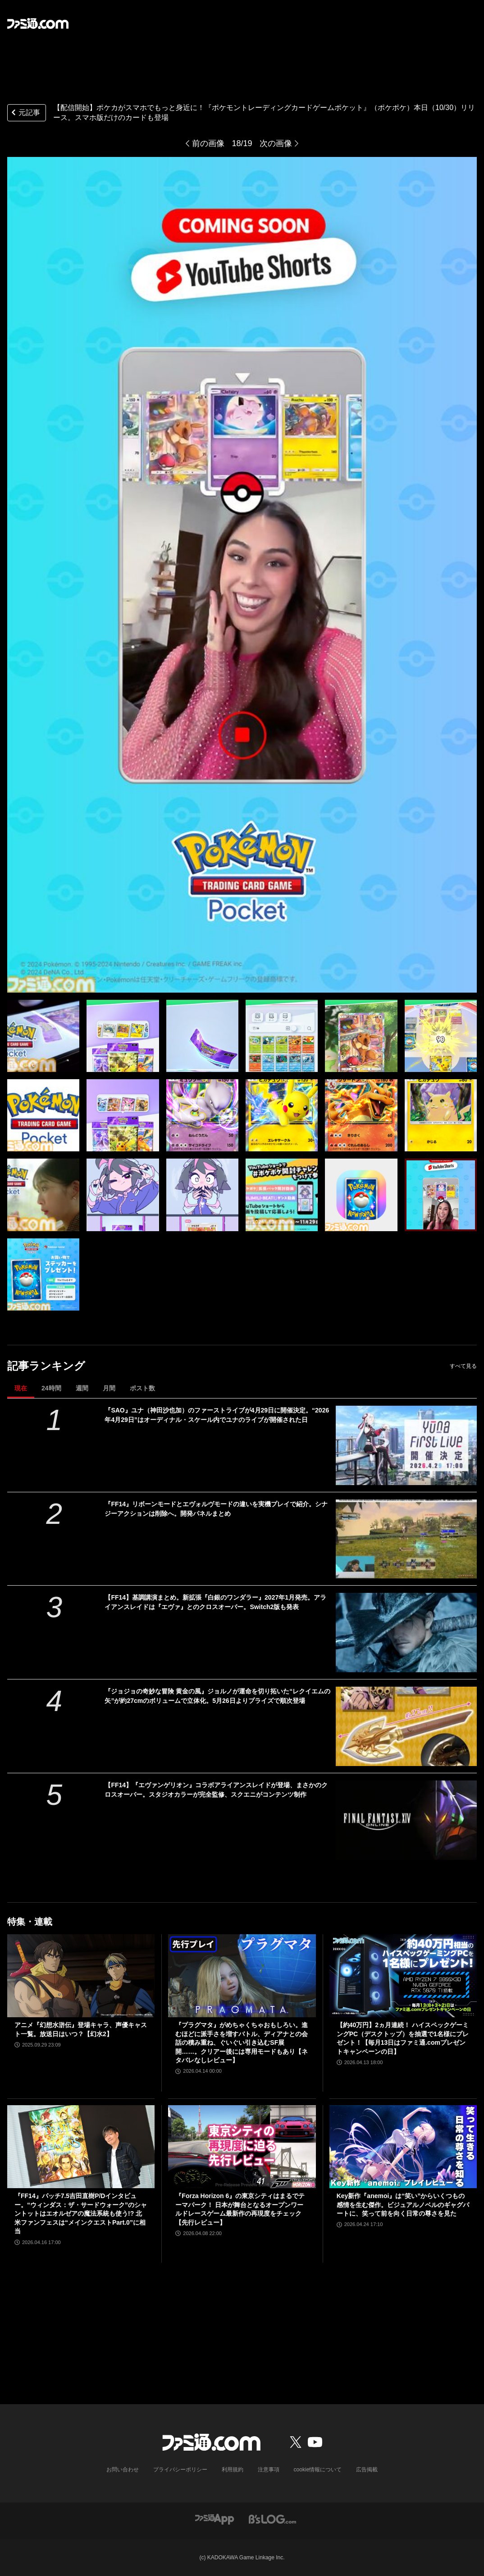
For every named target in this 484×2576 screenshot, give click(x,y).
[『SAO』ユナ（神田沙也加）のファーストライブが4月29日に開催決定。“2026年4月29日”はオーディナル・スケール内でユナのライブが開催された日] (406, 1445)
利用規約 (232, 2469)
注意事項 (268, 2469)
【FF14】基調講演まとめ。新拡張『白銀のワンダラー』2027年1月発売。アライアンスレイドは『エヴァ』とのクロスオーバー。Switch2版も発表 (215, 1602)
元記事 (24, 113)
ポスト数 (142, 1388)
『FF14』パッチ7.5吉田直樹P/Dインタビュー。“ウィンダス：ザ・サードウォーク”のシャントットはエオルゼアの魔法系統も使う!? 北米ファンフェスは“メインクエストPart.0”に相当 (80, 2213)
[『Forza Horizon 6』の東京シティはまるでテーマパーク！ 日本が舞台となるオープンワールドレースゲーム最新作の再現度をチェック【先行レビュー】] (241, 2146)
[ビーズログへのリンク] (272, 2518)
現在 (20, 1388)
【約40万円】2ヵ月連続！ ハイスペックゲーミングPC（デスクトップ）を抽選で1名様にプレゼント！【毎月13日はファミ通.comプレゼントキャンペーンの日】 (403, 2038)
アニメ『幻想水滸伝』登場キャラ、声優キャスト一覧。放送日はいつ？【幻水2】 (80, 2029)
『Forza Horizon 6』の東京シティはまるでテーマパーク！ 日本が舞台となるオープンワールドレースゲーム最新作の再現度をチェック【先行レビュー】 (240, 2209)
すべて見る (463, 1366)
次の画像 (276, 143)
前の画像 (208, 143)
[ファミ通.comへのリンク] (37, 23)
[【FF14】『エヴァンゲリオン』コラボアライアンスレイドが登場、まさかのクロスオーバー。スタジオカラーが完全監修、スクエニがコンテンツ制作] (406, 1820)
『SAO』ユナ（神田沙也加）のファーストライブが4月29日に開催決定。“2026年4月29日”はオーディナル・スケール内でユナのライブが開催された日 (217, 1415)
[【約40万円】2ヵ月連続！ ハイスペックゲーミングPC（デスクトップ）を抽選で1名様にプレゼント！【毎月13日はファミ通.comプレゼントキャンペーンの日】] (403, 1975)
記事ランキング (46, 1366)
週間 (82, 1388)
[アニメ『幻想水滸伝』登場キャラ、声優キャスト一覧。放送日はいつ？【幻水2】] (81, 1975)
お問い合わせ (122, 2469)
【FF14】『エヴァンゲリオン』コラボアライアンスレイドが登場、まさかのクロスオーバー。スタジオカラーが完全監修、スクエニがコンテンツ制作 (216, 1789)
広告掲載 (367, 2469)
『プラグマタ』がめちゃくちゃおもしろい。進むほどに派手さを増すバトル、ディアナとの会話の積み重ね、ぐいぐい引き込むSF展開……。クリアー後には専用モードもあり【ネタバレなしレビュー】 (241, 2042)
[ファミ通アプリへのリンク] (214, 2518)
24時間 (51, 1388)
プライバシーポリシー (180, 2469)
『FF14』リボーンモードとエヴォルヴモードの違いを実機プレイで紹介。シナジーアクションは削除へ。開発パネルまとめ (216, 1508)
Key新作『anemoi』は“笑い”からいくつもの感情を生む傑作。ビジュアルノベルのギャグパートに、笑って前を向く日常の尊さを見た (403, 2204)
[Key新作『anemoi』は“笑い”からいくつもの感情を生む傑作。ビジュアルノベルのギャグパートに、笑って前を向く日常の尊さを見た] (403, 2146)
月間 (109, 1388)
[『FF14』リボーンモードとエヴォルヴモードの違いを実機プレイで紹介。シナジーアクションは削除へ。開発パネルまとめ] (406, 1539)
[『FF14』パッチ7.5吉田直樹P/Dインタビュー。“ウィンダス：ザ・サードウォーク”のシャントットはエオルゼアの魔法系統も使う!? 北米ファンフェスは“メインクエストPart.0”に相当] (81, 2146)
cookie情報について (318, 2469)
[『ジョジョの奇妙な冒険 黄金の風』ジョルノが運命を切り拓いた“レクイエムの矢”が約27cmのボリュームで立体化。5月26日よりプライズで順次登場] (406, 1726)
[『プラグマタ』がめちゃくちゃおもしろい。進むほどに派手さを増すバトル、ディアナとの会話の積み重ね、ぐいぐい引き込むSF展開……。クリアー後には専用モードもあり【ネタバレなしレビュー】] (241, 1975)
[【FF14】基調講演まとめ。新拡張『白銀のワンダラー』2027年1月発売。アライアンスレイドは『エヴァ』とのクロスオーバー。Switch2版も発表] (406, 1632)
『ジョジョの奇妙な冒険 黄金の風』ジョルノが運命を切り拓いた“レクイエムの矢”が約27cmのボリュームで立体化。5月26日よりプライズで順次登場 (217, 1696)
